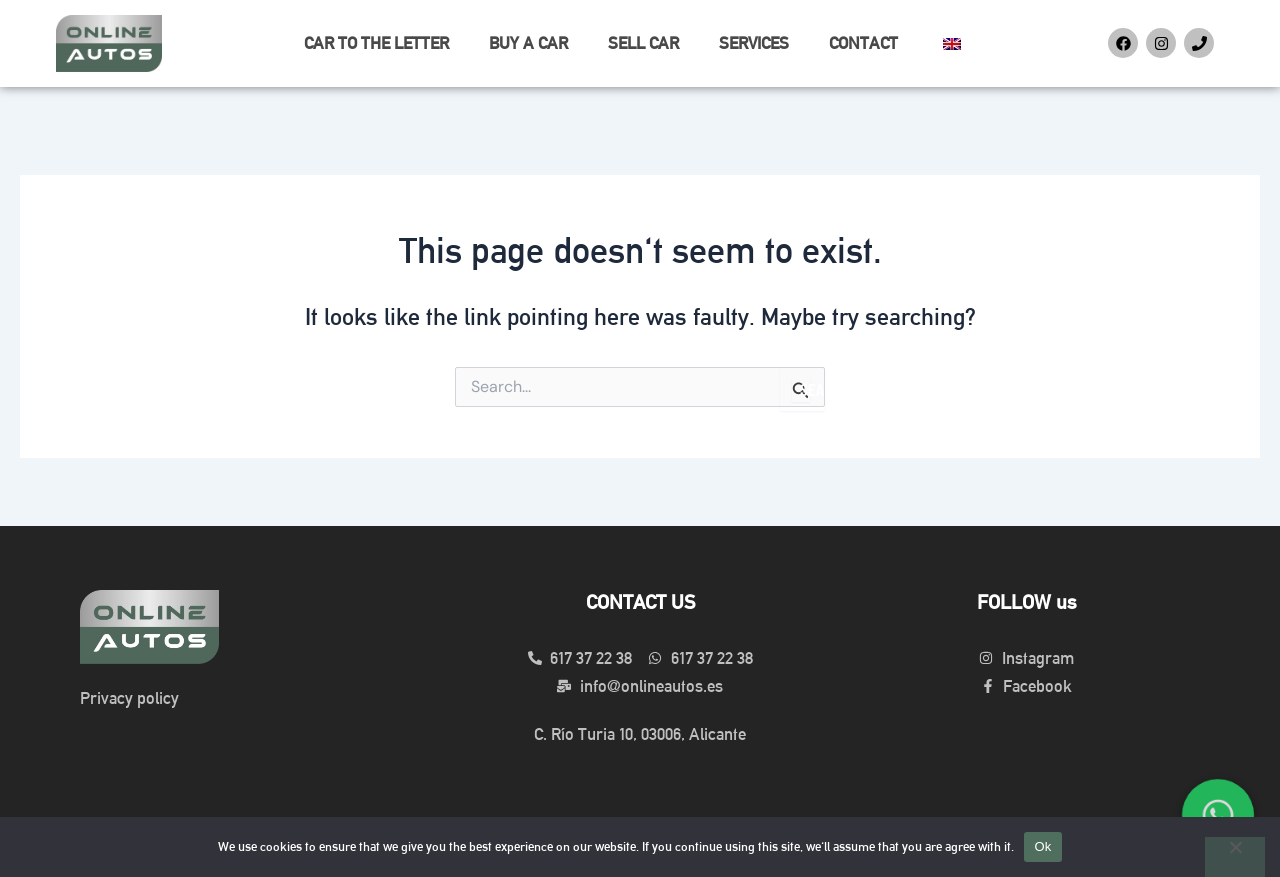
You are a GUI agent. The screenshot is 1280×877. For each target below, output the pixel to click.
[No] (1235, 857)
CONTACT (863, 43)
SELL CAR (643, 43)
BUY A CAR (528, 43)
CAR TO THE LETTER (376, 43)
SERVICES (754, 43)
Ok (1042, 846)
